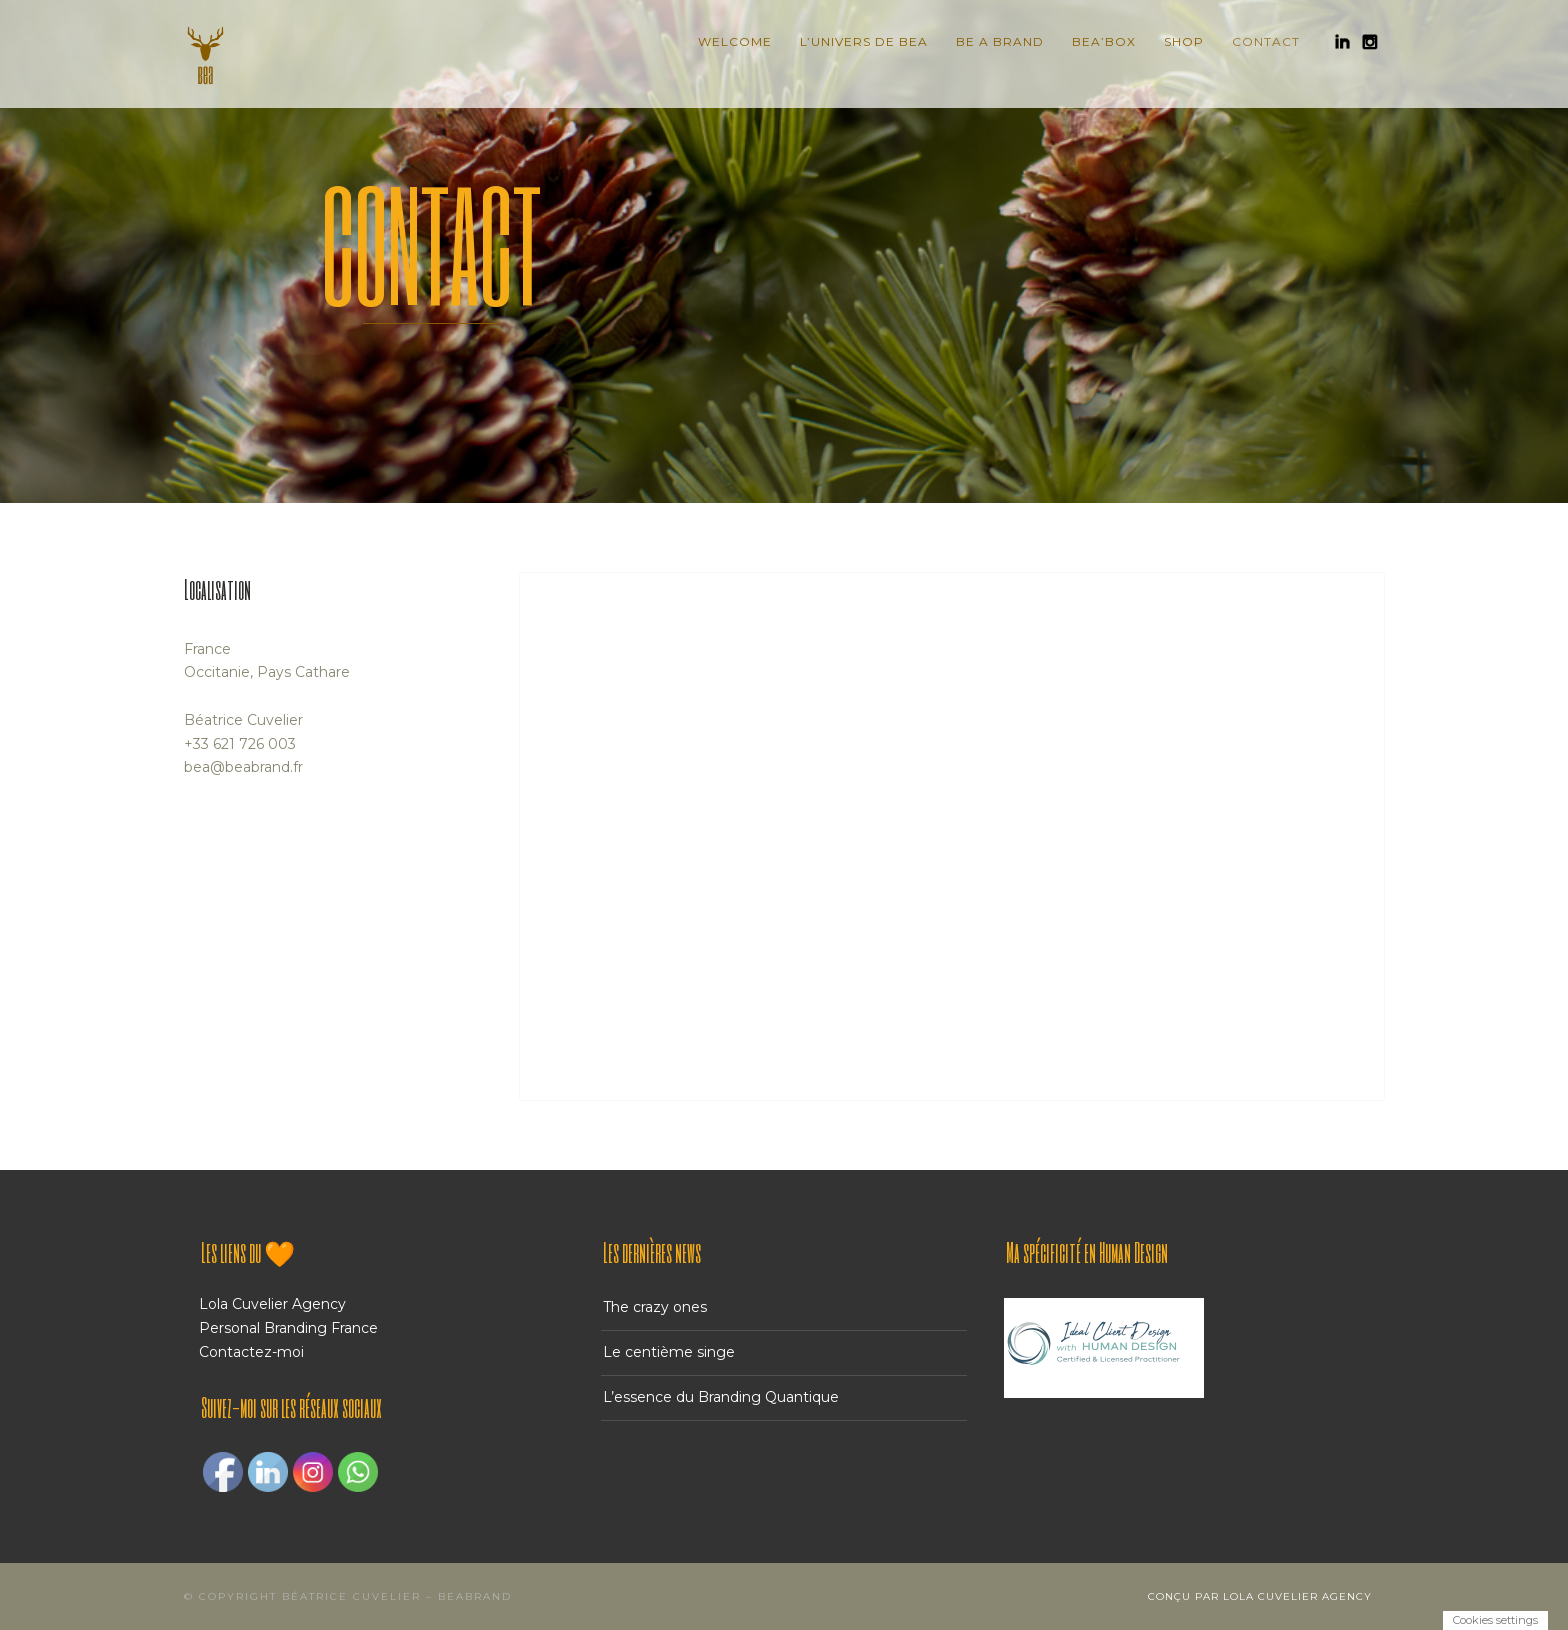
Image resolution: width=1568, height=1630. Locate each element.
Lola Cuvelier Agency (272, 1304)
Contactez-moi (251, 1352)
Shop (1184, 41)
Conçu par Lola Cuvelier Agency (1260, 1596)
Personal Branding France (288, 1328)
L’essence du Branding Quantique (721, 1397)
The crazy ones (655, 1307)
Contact (1266, 41)
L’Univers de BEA (864, 41)
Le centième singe (669, 1352)
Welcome (735, 41)
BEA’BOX (1104, 41)
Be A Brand (1000, 41)
